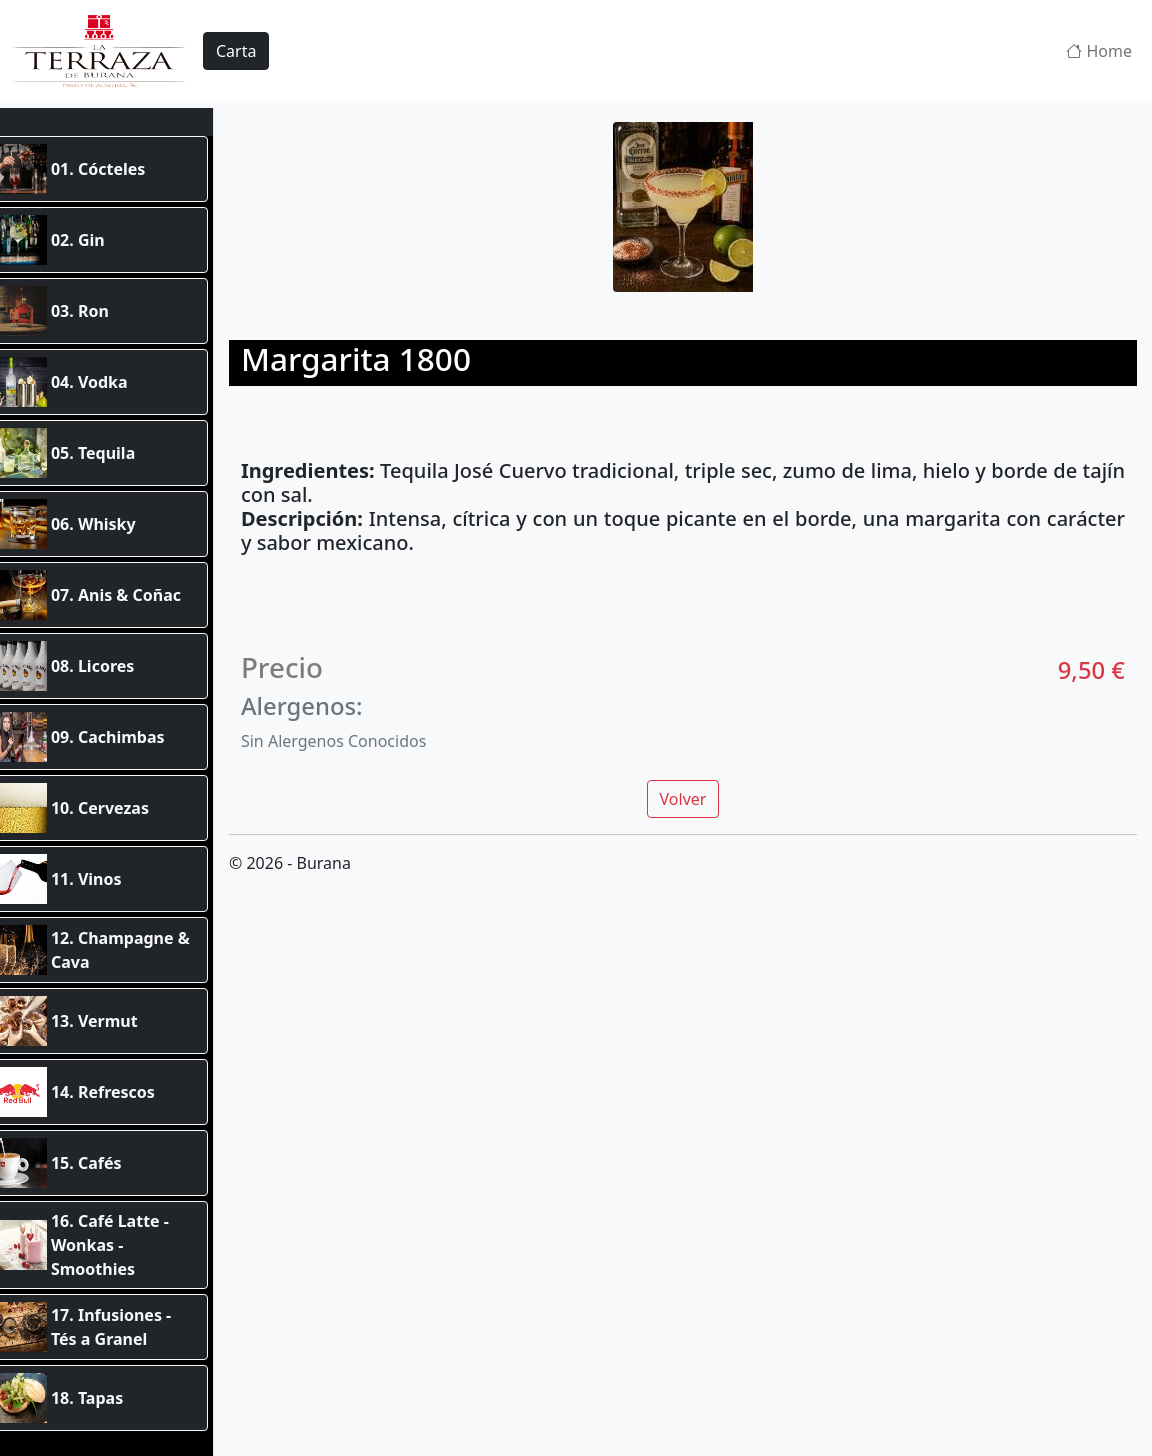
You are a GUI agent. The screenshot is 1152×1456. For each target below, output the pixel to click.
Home (1099, 51)
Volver (696, 793)
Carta (236, 51)
